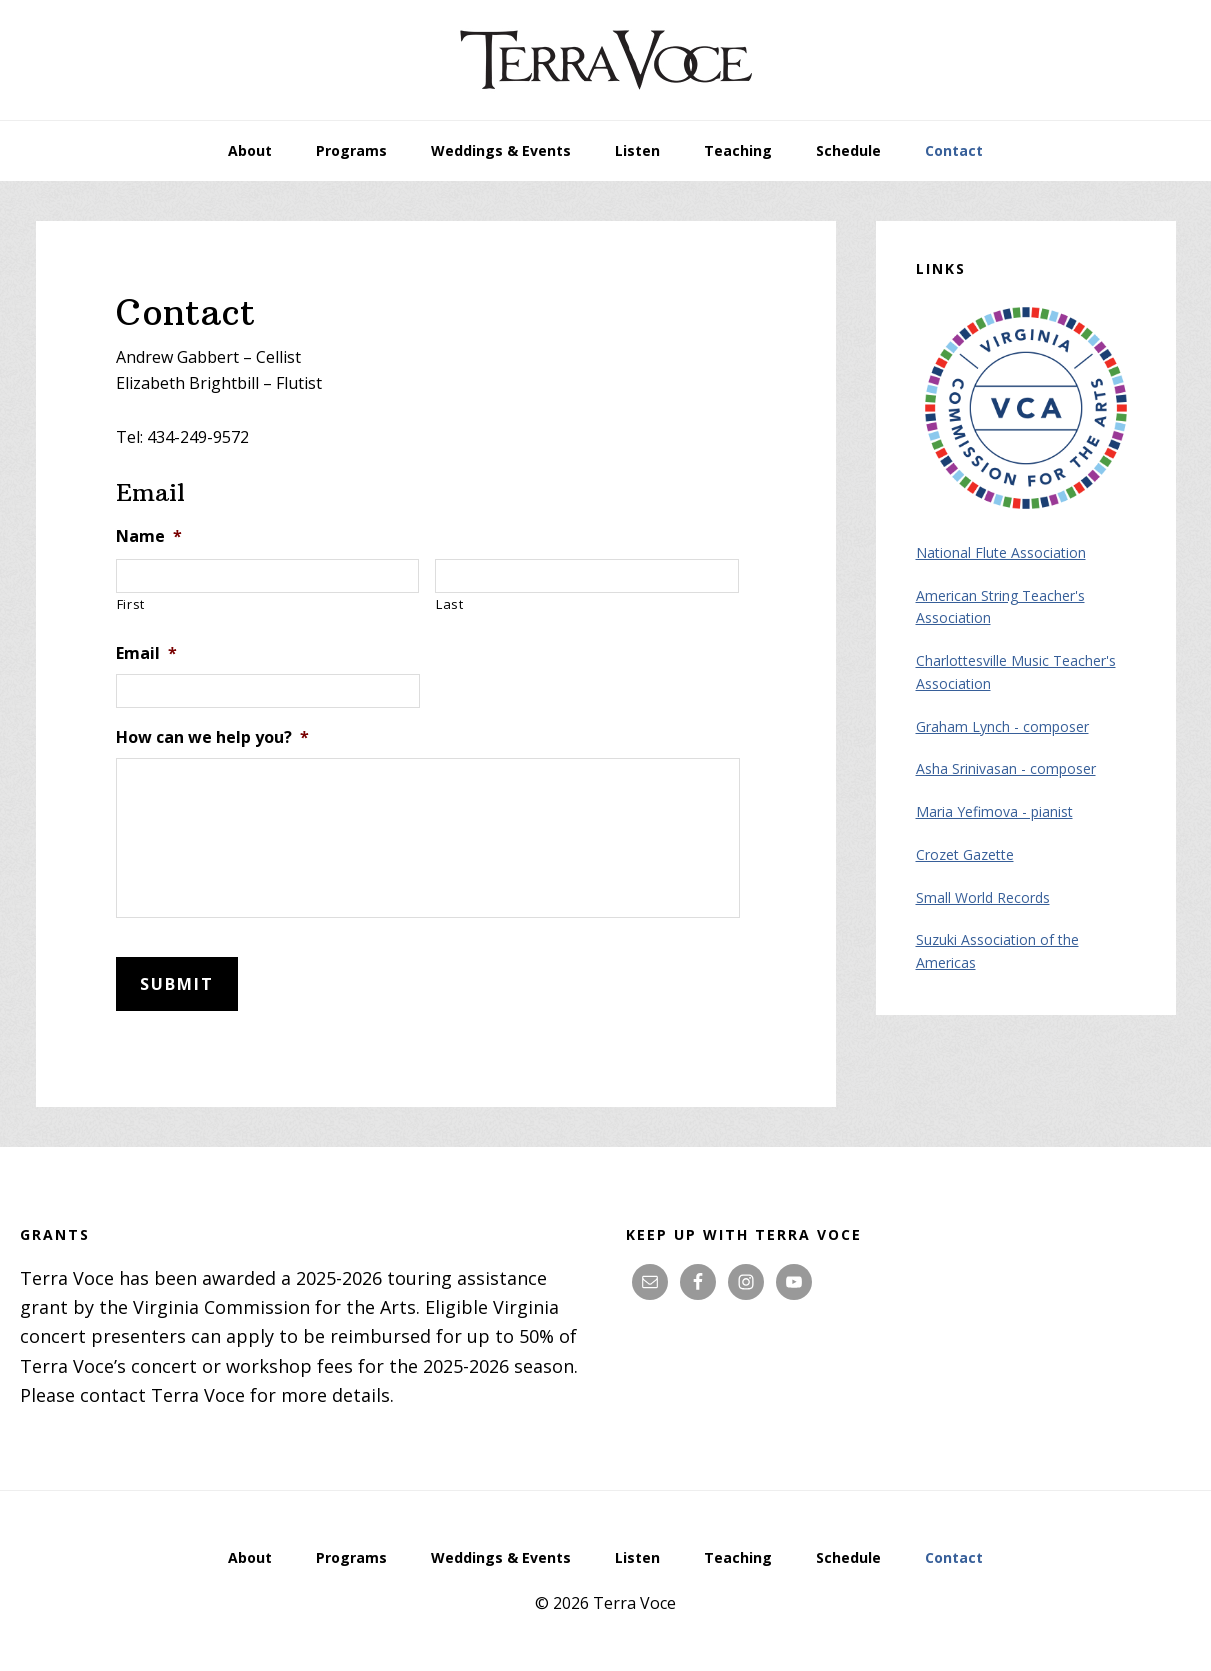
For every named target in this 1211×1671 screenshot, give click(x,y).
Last (450, 604)
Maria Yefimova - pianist (994, 811)
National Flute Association (1001, 552)
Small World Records (983, 897)
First (131, 604)
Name (149, 536)
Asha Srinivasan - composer (1006, 768)
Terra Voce (606, 60)
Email (146, 653)
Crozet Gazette (965, 854)
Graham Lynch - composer (1002, 726)
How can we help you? (212, 737)
